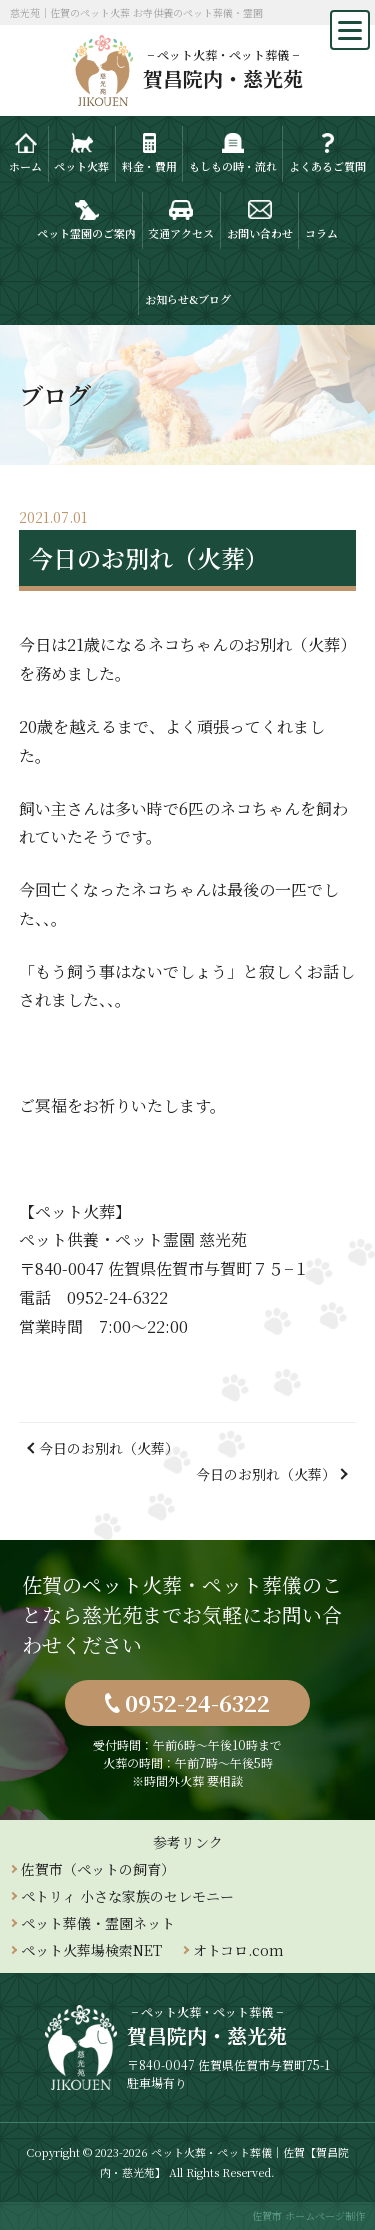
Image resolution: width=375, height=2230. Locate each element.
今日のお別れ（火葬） (109, 1448)
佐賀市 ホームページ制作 (308, 2215)
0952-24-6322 (197, 1702)
